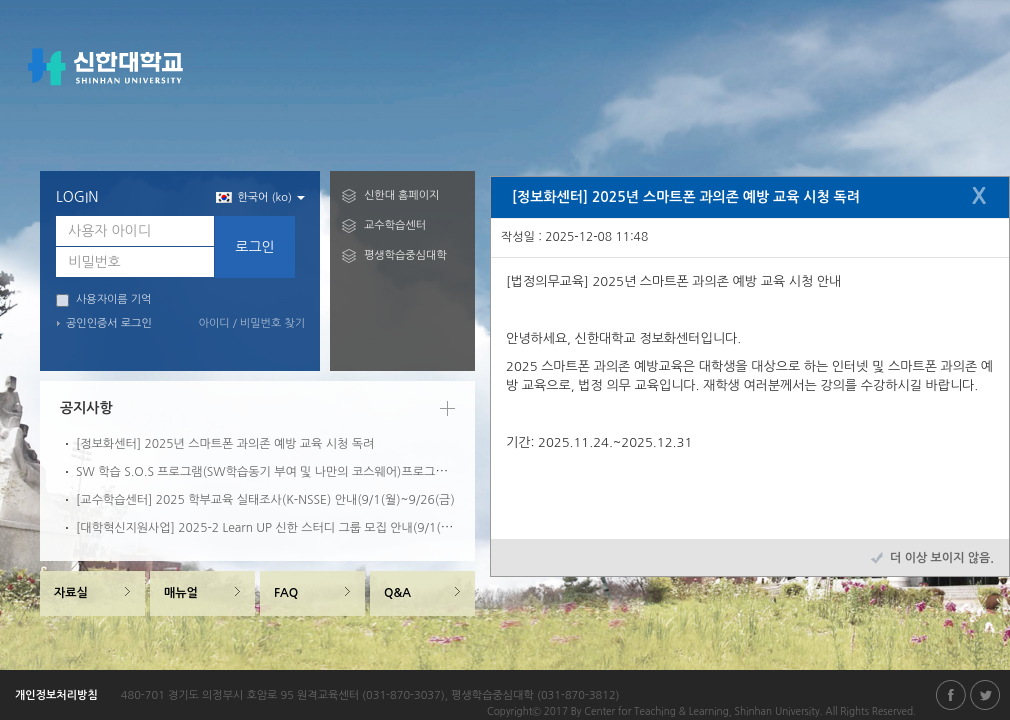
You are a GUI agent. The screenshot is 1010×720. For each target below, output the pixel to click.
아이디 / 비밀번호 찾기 (252, 323)
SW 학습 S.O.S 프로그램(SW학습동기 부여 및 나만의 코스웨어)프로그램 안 (268, 472)
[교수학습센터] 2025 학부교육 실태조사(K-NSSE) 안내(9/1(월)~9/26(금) (265, 500)
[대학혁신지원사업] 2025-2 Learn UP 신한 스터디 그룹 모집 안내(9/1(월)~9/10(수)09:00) (311, 528)
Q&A (397, 593)
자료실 (71, 593)
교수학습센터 (395, 225)
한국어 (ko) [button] (260, 197)
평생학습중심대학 (405, 255)
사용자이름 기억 (103, 300)
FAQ (286, 593)
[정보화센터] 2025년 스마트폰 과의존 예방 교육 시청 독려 (225, 444)
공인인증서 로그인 (109, 323)
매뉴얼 (181, 593)
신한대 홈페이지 (401, 195)
